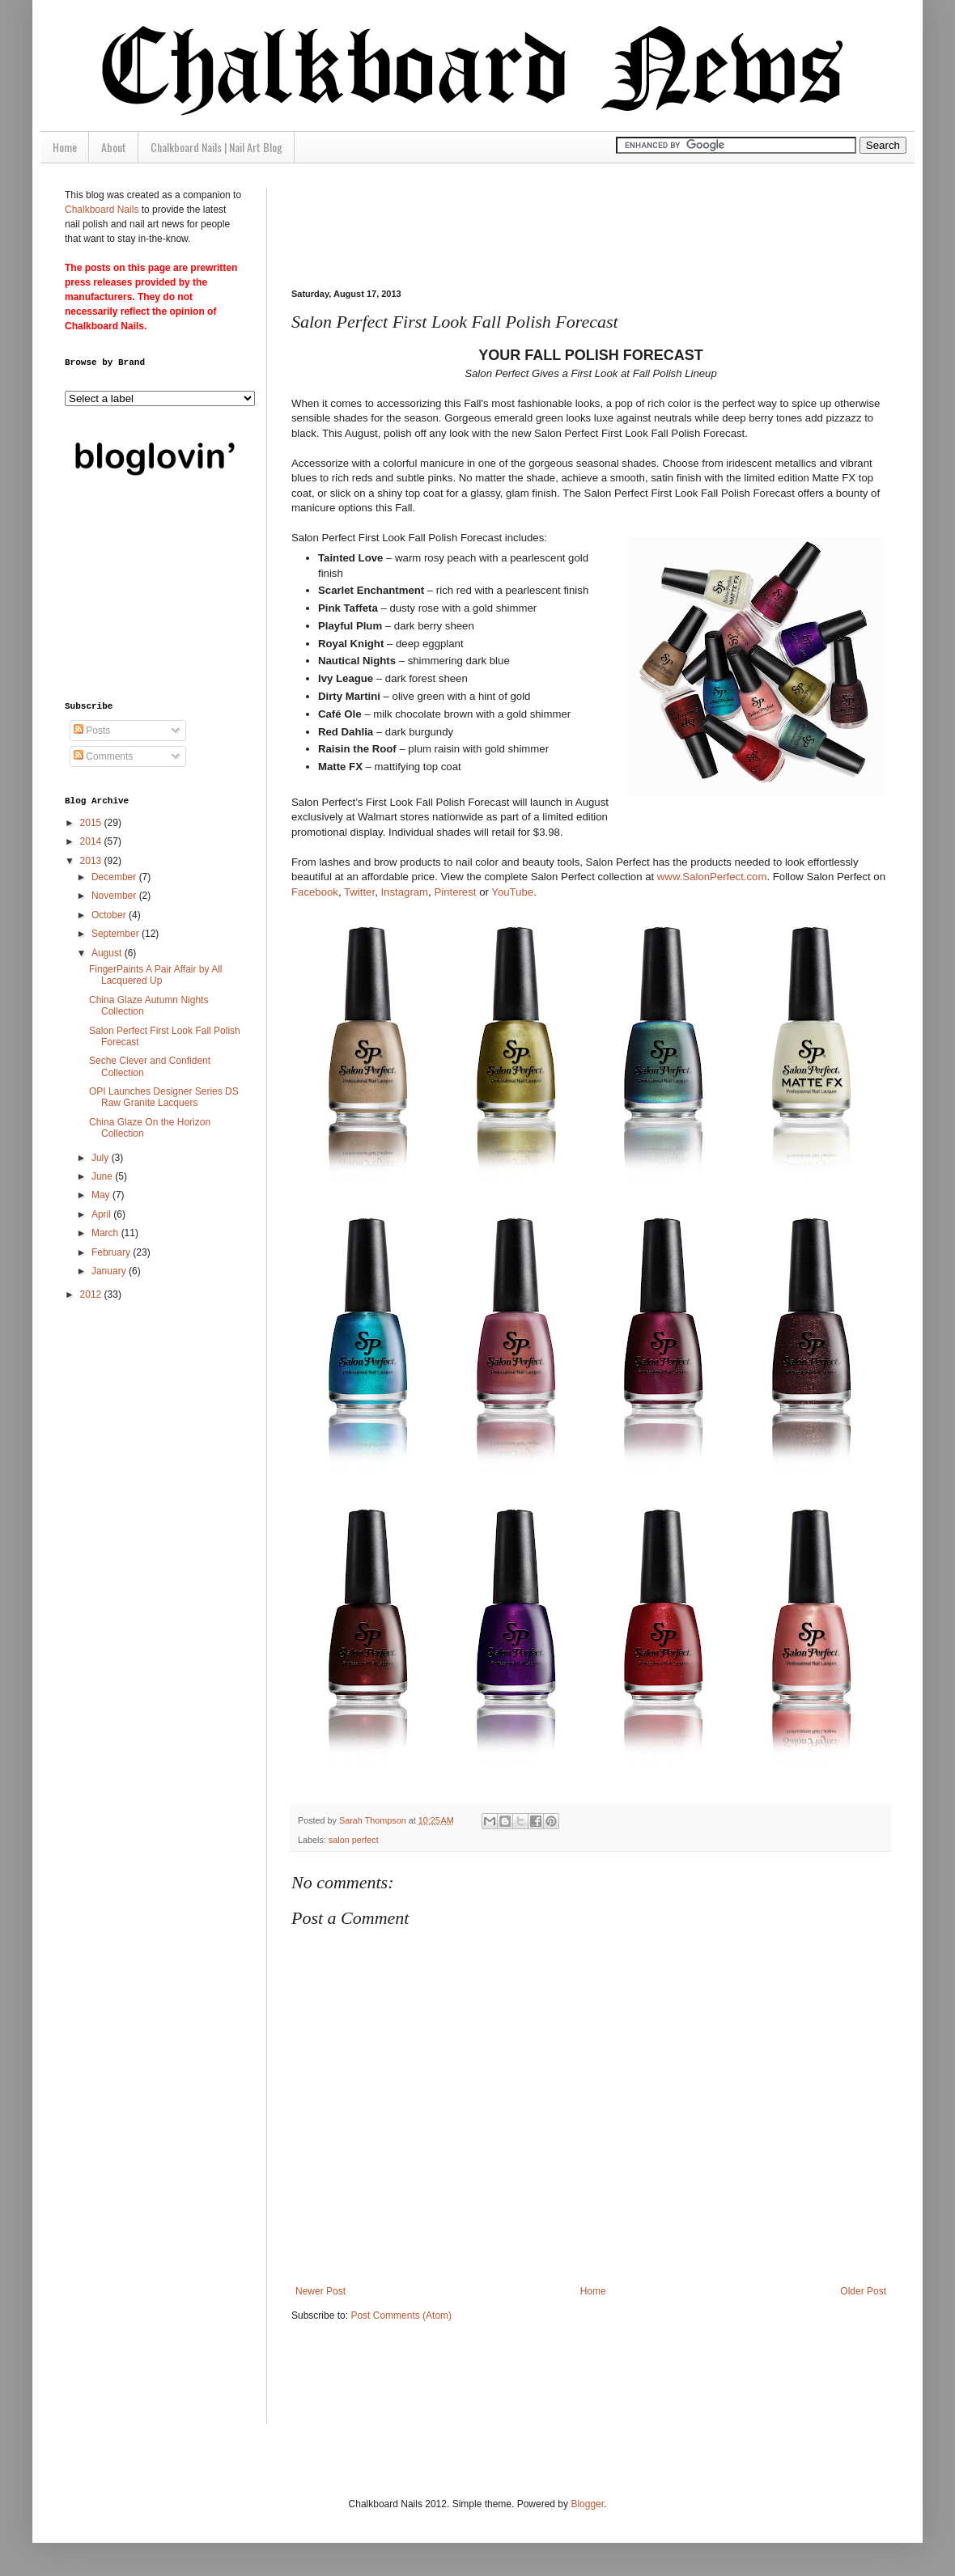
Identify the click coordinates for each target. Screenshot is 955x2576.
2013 (92, 860)
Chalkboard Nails (101, 209)
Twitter (359, 892)
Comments (103, 756)
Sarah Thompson (374, 1820)
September (116, 933)
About (113, 146)
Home (65, 146)
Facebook (314, 892)
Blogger (587, 2504)
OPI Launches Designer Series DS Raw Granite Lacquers (164, 1097)
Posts (92, 730)
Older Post (863, 2291)
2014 (92, 841)
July (101, 1157)
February (112, 1252)
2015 (92, 822)
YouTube (512, 892)
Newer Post (320, 2291)
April (102, 1214)
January (110, 1271)
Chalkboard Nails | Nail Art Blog (216, 146)
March (106, 1233)
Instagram (404, 892)
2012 (92, 1294)
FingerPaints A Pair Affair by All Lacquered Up (156, 975)
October (110, 915)
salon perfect (354, 1840)
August (108, 953)
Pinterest (455, 892)
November (115, 895)
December (115, 877)
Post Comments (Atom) (401, 2315)
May (101, 1195)
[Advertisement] (146, 592)
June (103, 1176)
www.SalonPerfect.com (712, 877)
